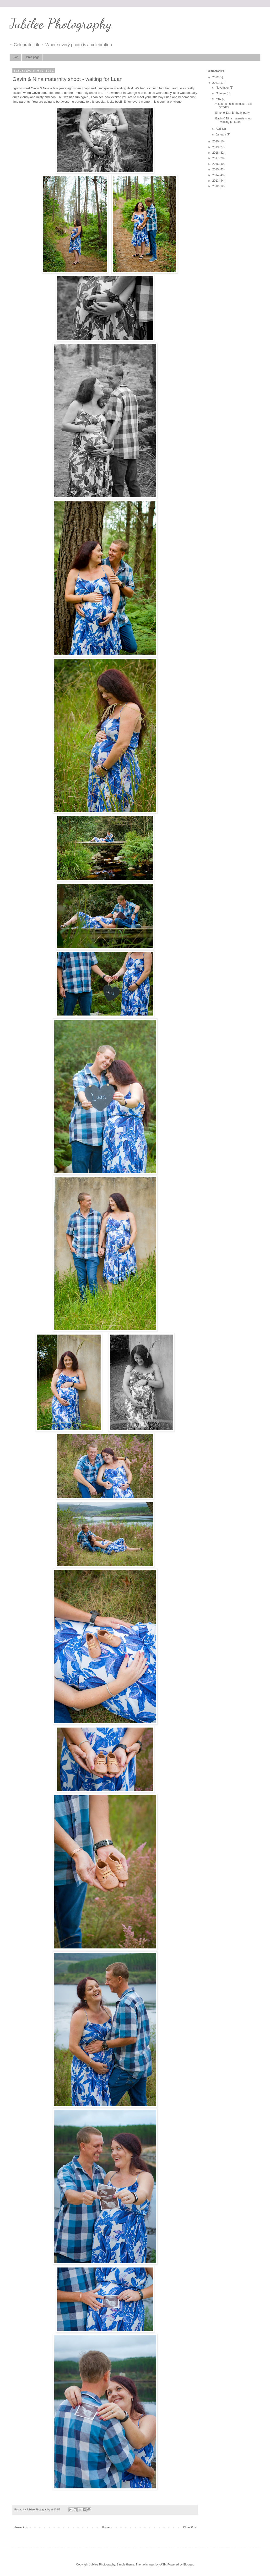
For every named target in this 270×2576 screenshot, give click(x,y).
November (223, 87)
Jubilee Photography (61, 23)
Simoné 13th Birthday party (232, 112)
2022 (216, 77)
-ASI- (162, 2564)
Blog (15, 57)
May (219, 99)
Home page (32, 57)
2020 (216, 141)
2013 (216, 180)
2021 (216, 82)
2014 (216, 175)
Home (106, 2527)
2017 (216, 158)
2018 (216, 152)
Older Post (190, 2527)
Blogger (188, 2564)
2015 (216, 169)
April (219, 128)
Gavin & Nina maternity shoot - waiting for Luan (233, 120)
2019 (216, 147)
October (221, 93)
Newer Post (21, 2527)
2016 (216, 164)
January (221, 134)
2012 (216, 186)
